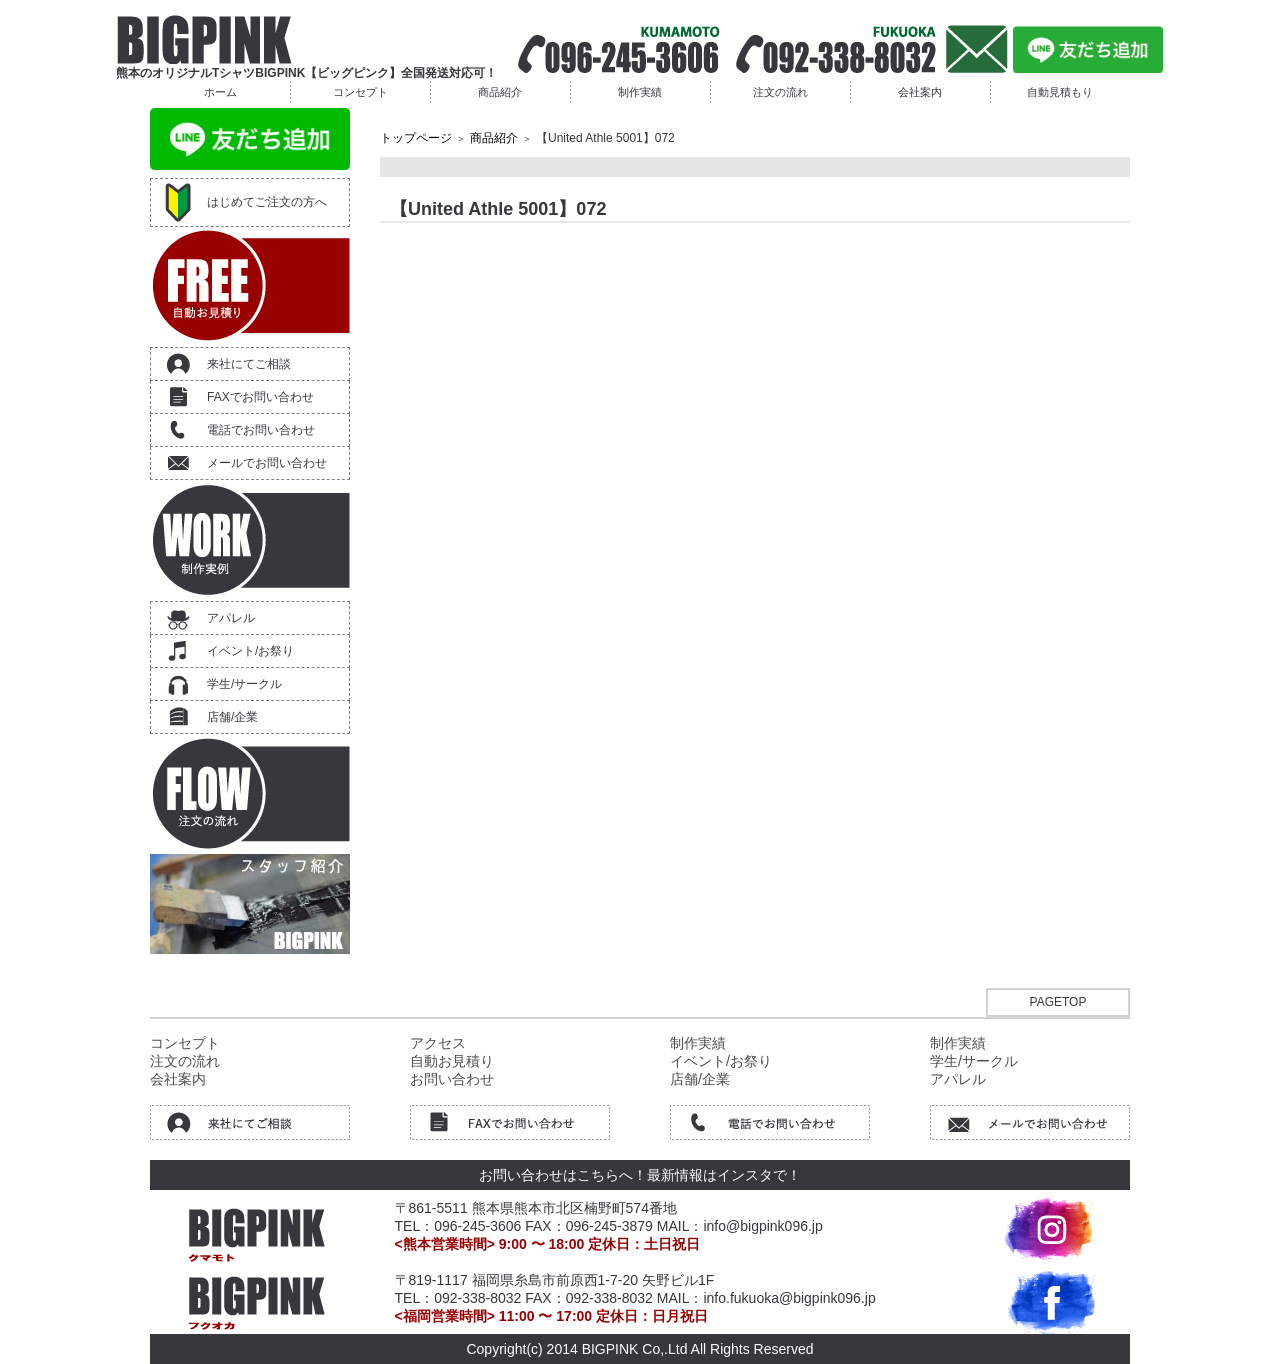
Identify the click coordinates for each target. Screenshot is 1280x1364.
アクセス (438, 1043)
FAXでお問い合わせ (260, 397)
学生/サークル (244, 684)
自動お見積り (452, 1061)
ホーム (220, 92)
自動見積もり (1060, 92)
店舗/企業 (232, 717)
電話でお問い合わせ (261, 430)
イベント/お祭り (250, 651)
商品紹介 (500, 92)
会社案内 (920, 92)
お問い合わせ (452, 1079)
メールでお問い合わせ (267, 463)
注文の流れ (780, 92)
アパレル (231, 618)
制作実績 (640, 92)
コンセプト (360, 92)
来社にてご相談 (249, 364)
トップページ (416, 138)
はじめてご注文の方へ (267, 202)
